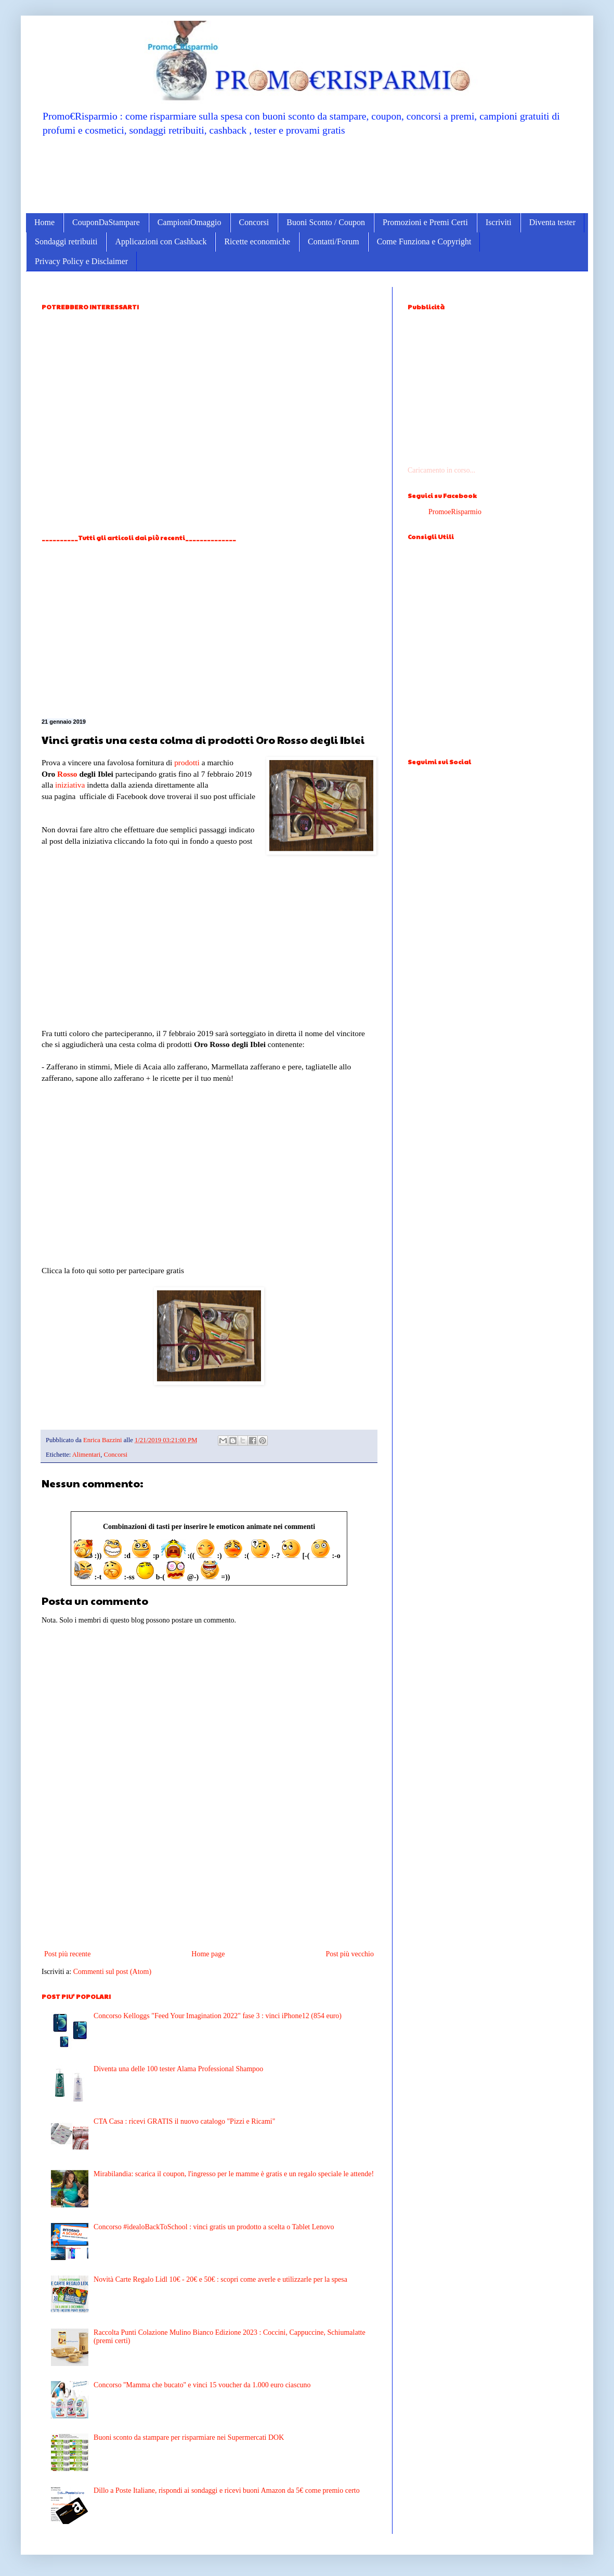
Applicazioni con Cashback (160, 241)
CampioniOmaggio (189, 222)
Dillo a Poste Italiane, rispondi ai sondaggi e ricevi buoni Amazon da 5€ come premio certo (227, 2490)
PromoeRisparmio (454, 512)
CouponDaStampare (106, 222)
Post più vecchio (349, 1954)
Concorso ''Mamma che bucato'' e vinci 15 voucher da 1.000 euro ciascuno (202, 2385)
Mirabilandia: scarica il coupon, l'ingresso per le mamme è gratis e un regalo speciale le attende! (234, 2174)
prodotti (187, 762)
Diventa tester (552, 222)
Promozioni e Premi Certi (425, 222)
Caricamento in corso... (441, 470)
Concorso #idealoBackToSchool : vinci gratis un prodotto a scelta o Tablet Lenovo (214, 2227)
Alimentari (86, 1454)
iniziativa (70, 784)
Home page (208, 1954)
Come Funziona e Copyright (424, 241)
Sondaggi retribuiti (66, 241)
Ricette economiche (257, 241)
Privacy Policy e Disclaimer (81, 261)
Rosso (67, 773)
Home (44, 222)
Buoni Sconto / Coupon (325, 222)
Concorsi (254, 222)
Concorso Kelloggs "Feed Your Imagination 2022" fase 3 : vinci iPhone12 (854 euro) (218, 2016)
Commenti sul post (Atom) (112, 1972)
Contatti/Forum (333, 241)
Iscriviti (499, 222)
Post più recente (67, 1954)
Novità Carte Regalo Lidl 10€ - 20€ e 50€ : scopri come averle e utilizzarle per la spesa (220, 2279)
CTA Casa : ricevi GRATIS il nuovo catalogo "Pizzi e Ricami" (184, 2121)
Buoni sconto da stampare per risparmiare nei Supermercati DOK (189, 2437)
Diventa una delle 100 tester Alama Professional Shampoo (178, 2069)
